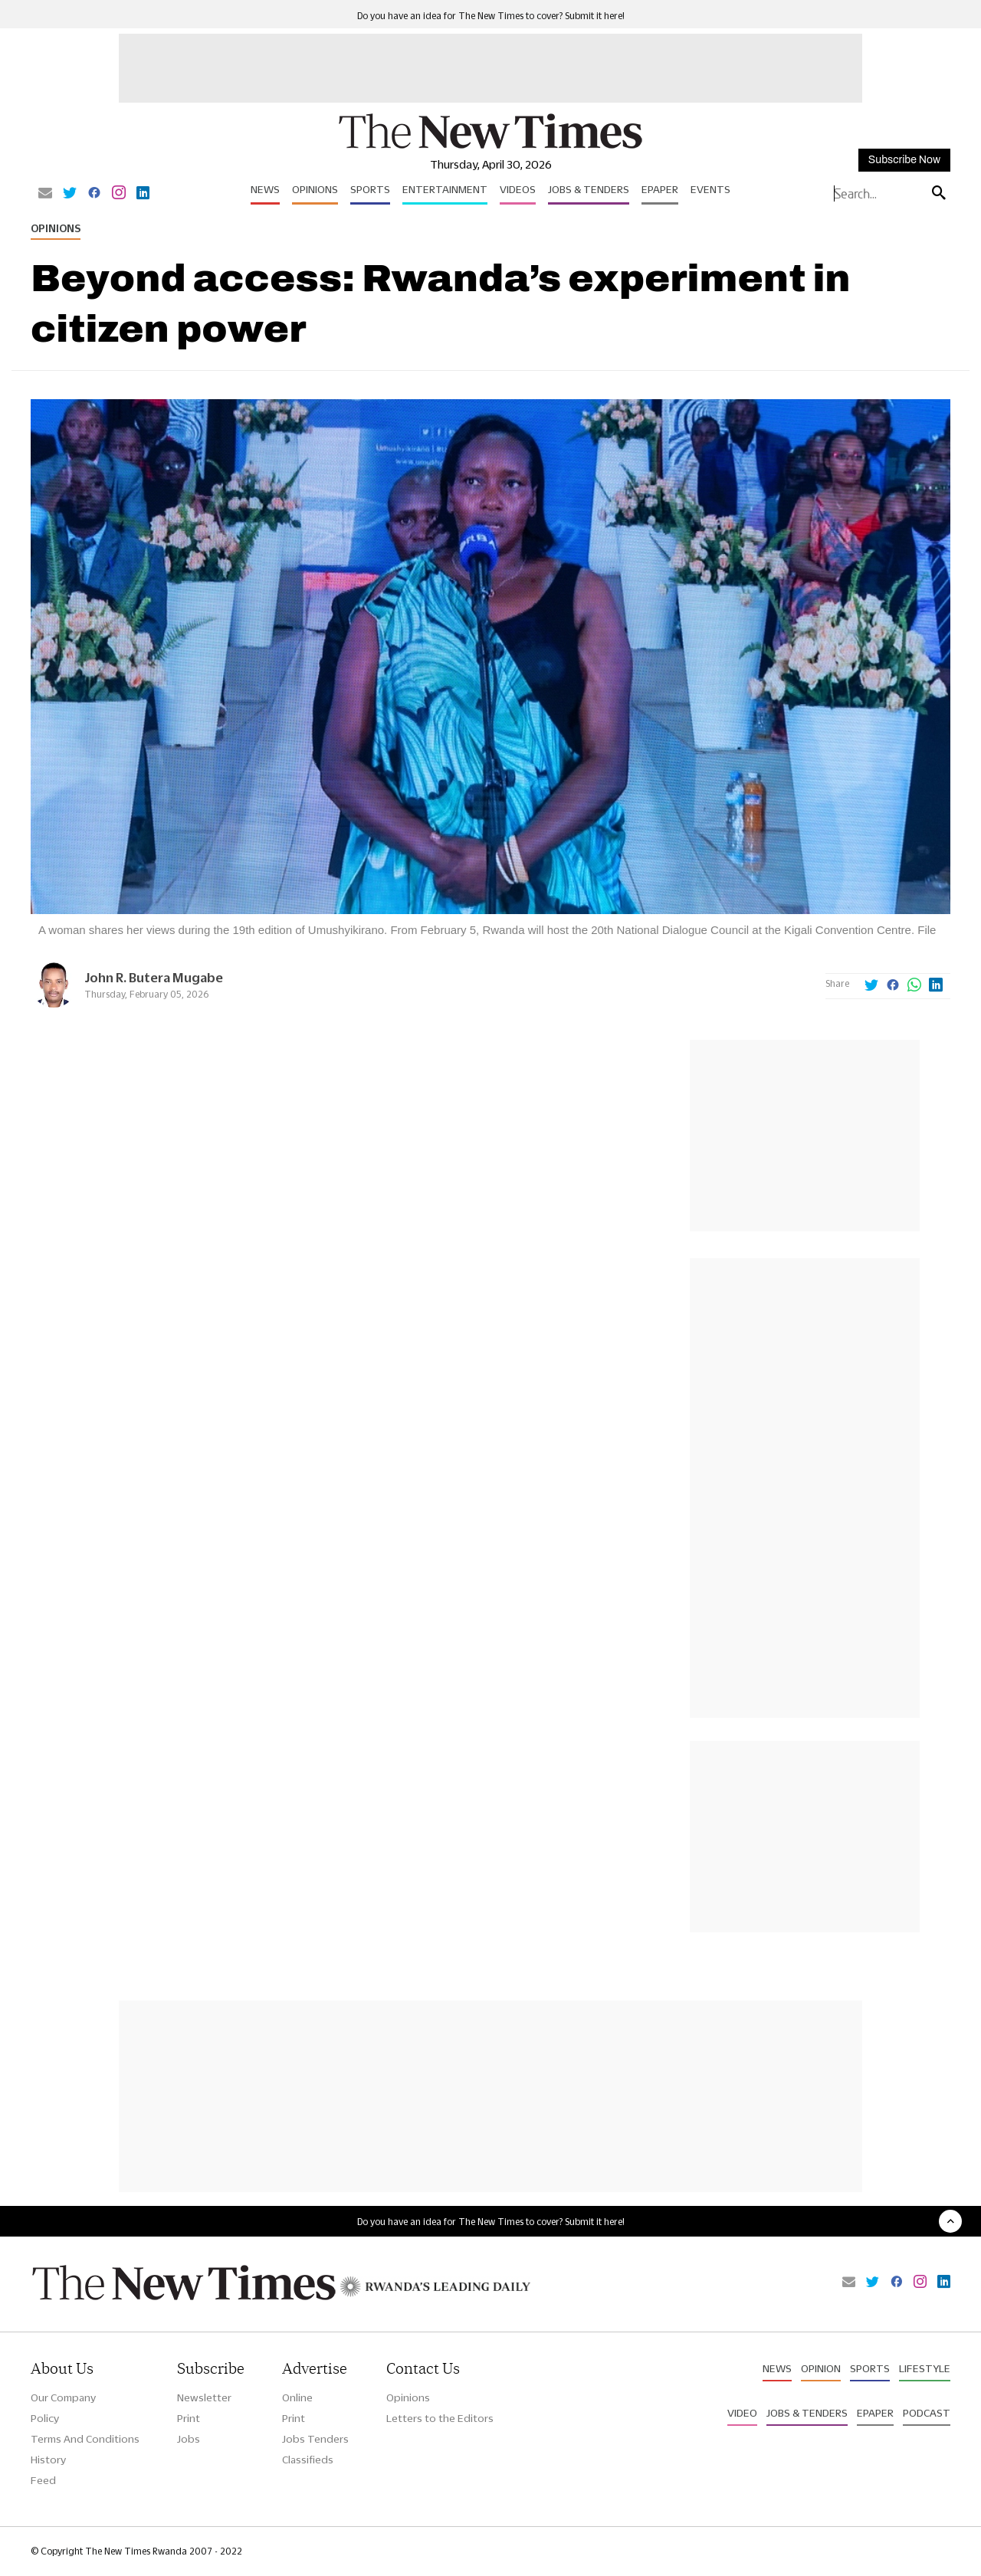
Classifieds (307, 2459)
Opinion (821, 2368)
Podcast (926, 2413)
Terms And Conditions (85, 2439)
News (265, 189)
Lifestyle (924, 2368)
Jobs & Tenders (588, 189)
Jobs (188, 2439)
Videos (518, 189)
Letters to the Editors (440, 2418)
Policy (45, 2418)
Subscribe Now (904, 160)
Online (297, 2397)
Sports (370, 189)
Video (742, 2413)
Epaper (659, 189)
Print (188, 2418)
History (48, 2459)
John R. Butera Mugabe (153, 977)
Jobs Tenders (315, 2439)
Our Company (63, 2397)
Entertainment (444, 189)
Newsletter (204, 2397)
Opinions (315, 189)
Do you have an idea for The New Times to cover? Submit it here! (491, 16)
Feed (43, 2480)
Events (710, 189)
